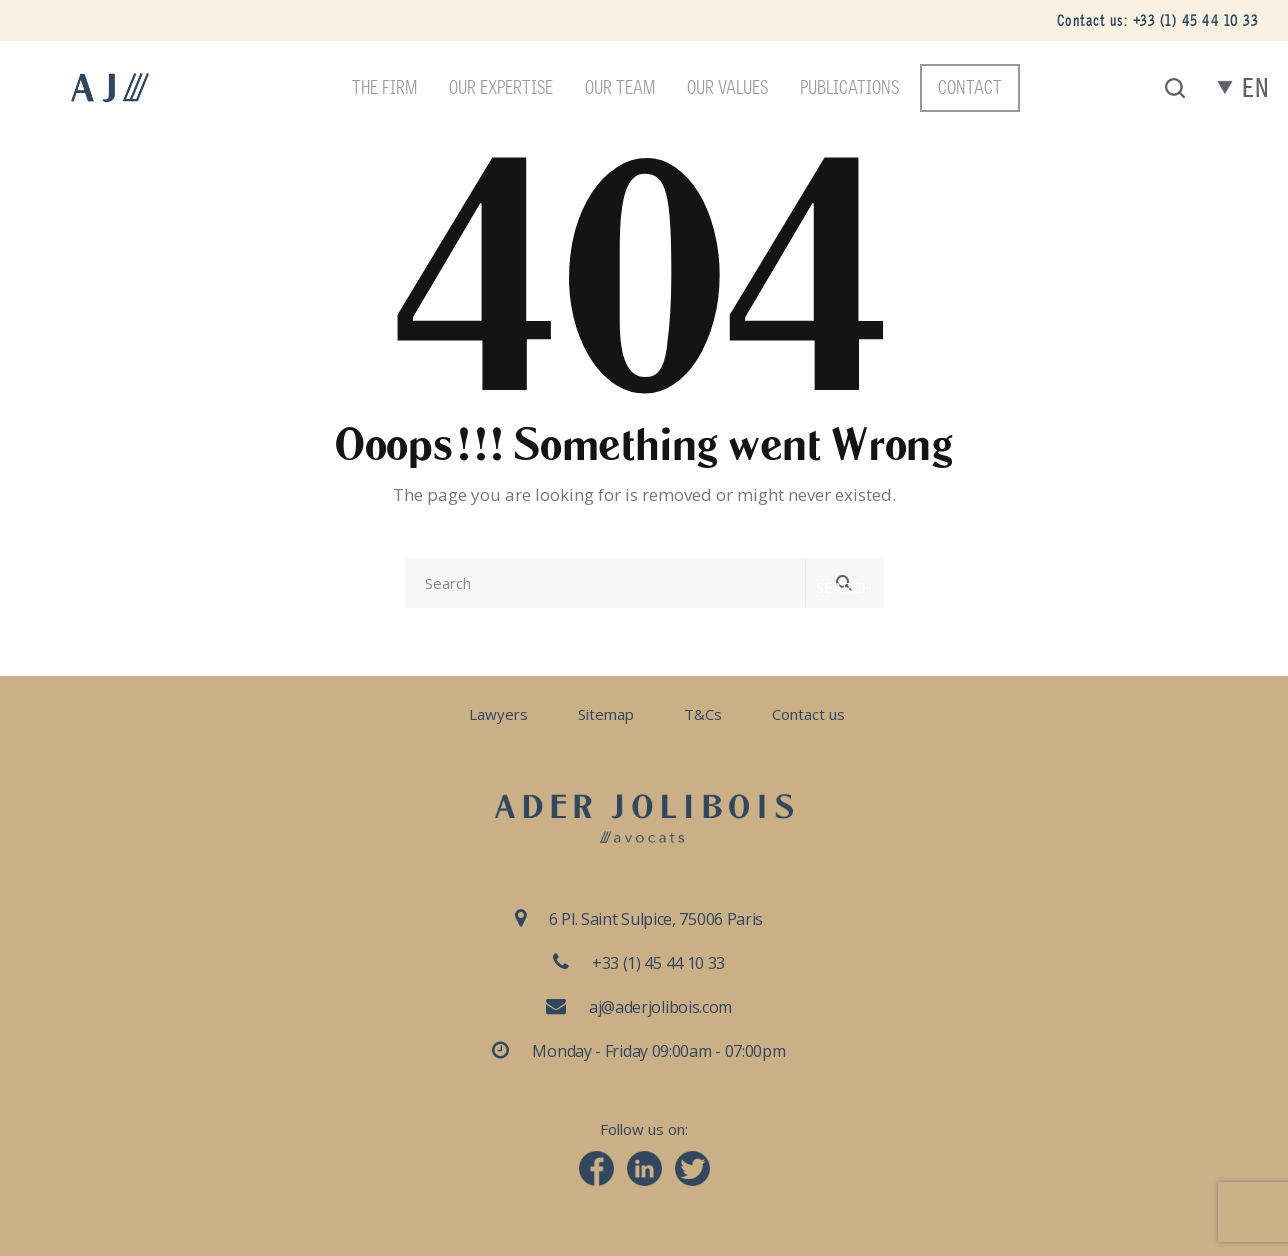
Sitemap (606, 714)
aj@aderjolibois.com (660, 1007)
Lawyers (498, 714)
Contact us (808, 714)
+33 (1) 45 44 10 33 (1196, 20)
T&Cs (703, 714)
